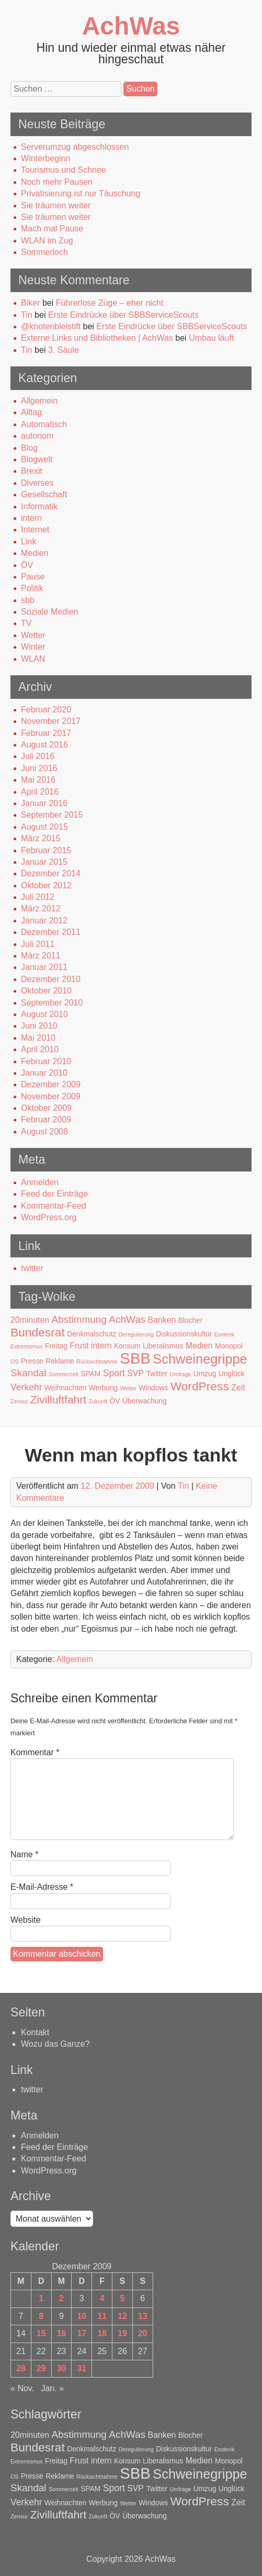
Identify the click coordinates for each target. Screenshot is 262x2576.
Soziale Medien (49, 611)
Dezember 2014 (51, 873)
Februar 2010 (46, 1061)
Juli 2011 (37, 944)
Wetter (33, 635)
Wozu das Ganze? (55, 2043)
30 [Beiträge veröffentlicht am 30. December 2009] (61, 2368)
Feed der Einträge (54, 1193)
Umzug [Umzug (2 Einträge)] (205, 1374)
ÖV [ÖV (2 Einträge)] (115, 1401)
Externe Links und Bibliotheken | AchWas (97, 337)
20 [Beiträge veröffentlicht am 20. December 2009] (142, 2333)
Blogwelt (36, 459)
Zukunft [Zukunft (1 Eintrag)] (98, 1401)
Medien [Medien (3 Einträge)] (199, 1345)
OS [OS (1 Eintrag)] (14, 1361)
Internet (35, 529)
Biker (30, 302)
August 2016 (44, 744)
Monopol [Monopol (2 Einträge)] (229, 1346)
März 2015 (41, 838)
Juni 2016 (39, 768)
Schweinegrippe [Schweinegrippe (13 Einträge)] (200, 1359)
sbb (28, 600)
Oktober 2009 (46, 1107)
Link (28, 541)
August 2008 (44, 1131)
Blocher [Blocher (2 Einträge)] (190, 1320)
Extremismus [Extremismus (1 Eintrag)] (26, 1346)
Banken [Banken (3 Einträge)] (162, 1319)
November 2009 (51, 1096)
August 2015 (44, 826)
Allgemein (39, 400)
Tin (26, 314)
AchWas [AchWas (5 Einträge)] (127, 1319)
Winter (33, 646)
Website (25, 1919)
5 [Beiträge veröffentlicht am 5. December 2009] (122, 2298)
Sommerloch (44, 252)
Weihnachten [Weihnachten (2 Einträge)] (65, 1388)
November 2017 (51, 721)
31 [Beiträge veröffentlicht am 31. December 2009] (81, 2368)
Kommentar (34, 1752)
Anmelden (40, 1182)
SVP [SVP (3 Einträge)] (135, 1373)
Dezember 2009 (51, 1084)
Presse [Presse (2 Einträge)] (32, 1361)
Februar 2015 (46, 850)
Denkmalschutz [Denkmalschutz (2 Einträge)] (91, 1334)
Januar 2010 (44, 1072)
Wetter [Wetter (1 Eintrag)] (128, 1388)
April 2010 (40, 1049)
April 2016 (40, 791)
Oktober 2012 (46, 885)
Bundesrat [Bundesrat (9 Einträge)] (37, 1332)
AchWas (131, 26)
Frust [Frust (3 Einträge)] (79, 1345)
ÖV (27, 565)
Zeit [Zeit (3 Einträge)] (238, 1387)
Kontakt (35, 2032)
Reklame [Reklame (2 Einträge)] (59, 1361)
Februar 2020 (46, 709)
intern (31, 518)
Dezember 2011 (51, 932)
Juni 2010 (39, 1025)
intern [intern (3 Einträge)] (101, 1345)
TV (26, 623)
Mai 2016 (38, 779)
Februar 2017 (46, 733)
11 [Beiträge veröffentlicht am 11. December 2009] (102, 2316)
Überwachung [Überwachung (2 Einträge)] (144, 1401)
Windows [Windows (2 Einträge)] (153, 1388)
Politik (32, 588)
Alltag (31, 412)
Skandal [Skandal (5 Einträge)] (28, 1372)
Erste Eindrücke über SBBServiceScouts (123, 314)
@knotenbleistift (51, 326)
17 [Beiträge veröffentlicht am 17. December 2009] (81, 2333)
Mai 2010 (38, 1037)
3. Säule (63, 349)
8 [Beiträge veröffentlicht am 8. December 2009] (41, 2316)
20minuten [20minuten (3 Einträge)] (29, 1319)
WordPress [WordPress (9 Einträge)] (199, 1386)
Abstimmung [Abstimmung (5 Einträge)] (78, 1319)
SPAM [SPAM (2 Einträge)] (90, 1374)
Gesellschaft (44, 494)
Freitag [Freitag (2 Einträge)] (56, 1346)
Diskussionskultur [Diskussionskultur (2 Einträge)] (184, 1334)
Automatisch (44, 424)
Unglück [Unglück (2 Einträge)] (232, 1374)
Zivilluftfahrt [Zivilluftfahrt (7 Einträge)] (58, 1399)
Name (24, 1854)
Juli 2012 (37, 897)
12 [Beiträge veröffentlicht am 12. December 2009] (122, 2316)
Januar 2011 (44, 967)
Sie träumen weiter (55, 205)
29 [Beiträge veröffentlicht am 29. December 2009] (41, 2368)
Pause (32, 576)
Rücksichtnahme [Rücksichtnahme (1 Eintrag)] (97, 1361)
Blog (29, 447)
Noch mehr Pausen (57, 181)
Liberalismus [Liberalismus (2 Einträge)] (163, 1346)
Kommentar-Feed (53, 1205)
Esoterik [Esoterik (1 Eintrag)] (224, 1334)
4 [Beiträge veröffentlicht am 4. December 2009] (102, 2298)
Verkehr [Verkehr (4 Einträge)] (26, 1387)
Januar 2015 (44, 861)
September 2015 (52, 814)
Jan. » (52, 2388)
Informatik (39, 506)
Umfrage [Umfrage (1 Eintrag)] (180, 1374)
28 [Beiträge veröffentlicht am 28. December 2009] (21, 2368)
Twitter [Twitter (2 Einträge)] (156, 1374)
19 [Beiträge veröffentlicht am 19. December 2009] (122, 2333)
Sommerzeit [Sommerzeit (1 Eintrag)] (63, 1374)
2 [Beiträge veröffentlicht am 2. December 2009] (61, 2298)
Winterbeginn (45, 158)
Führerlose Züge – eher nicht (109, 302)
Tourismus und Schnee (63, 169)
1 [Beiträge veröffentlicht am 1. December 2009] (41, 2298)
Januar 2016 (44, 803)
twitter (32, 1268)
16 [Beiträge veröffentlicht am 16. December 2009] (61, 2333)
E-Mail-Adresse (41, 1886)
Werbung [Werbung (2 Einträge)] (103, 1388)
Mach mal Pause (52, 228)
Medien (34, 553)
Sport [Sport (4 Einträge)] (114, 1373)
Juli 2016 (37, 756)
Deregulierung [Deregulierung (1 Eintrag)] (136, 1334)
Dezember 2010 (51, 979)
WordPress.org (48, 1217)
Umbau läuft (211, 337)
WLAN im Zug (47, 240)
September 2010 (52, 1002)
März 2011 (41, 955)
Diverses (37, 482)
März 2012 (41, 908)
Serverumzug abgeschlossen (75, 146)
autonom (37, 435)
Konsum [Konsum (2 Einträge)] (127, 1346)
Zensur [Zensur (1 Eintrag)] (19, 1401)
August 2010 (44, 1014)
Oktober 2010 (46, 990)
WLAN (33, 658)
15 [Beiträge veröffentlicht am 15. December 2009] (41, 2333)
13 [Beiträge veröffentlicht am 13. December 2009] (142, 2316)
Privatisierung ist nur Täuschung (80, 193)
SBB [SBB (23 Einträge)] (135, 1358)
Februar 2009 (46, 1119)
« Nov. (22, 2388)
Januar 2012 (44, 920)
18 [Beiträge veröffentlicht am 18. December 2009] (102, 2333)
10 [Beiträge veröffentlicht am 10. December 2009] (81, 2316)
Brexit (31, 470)
